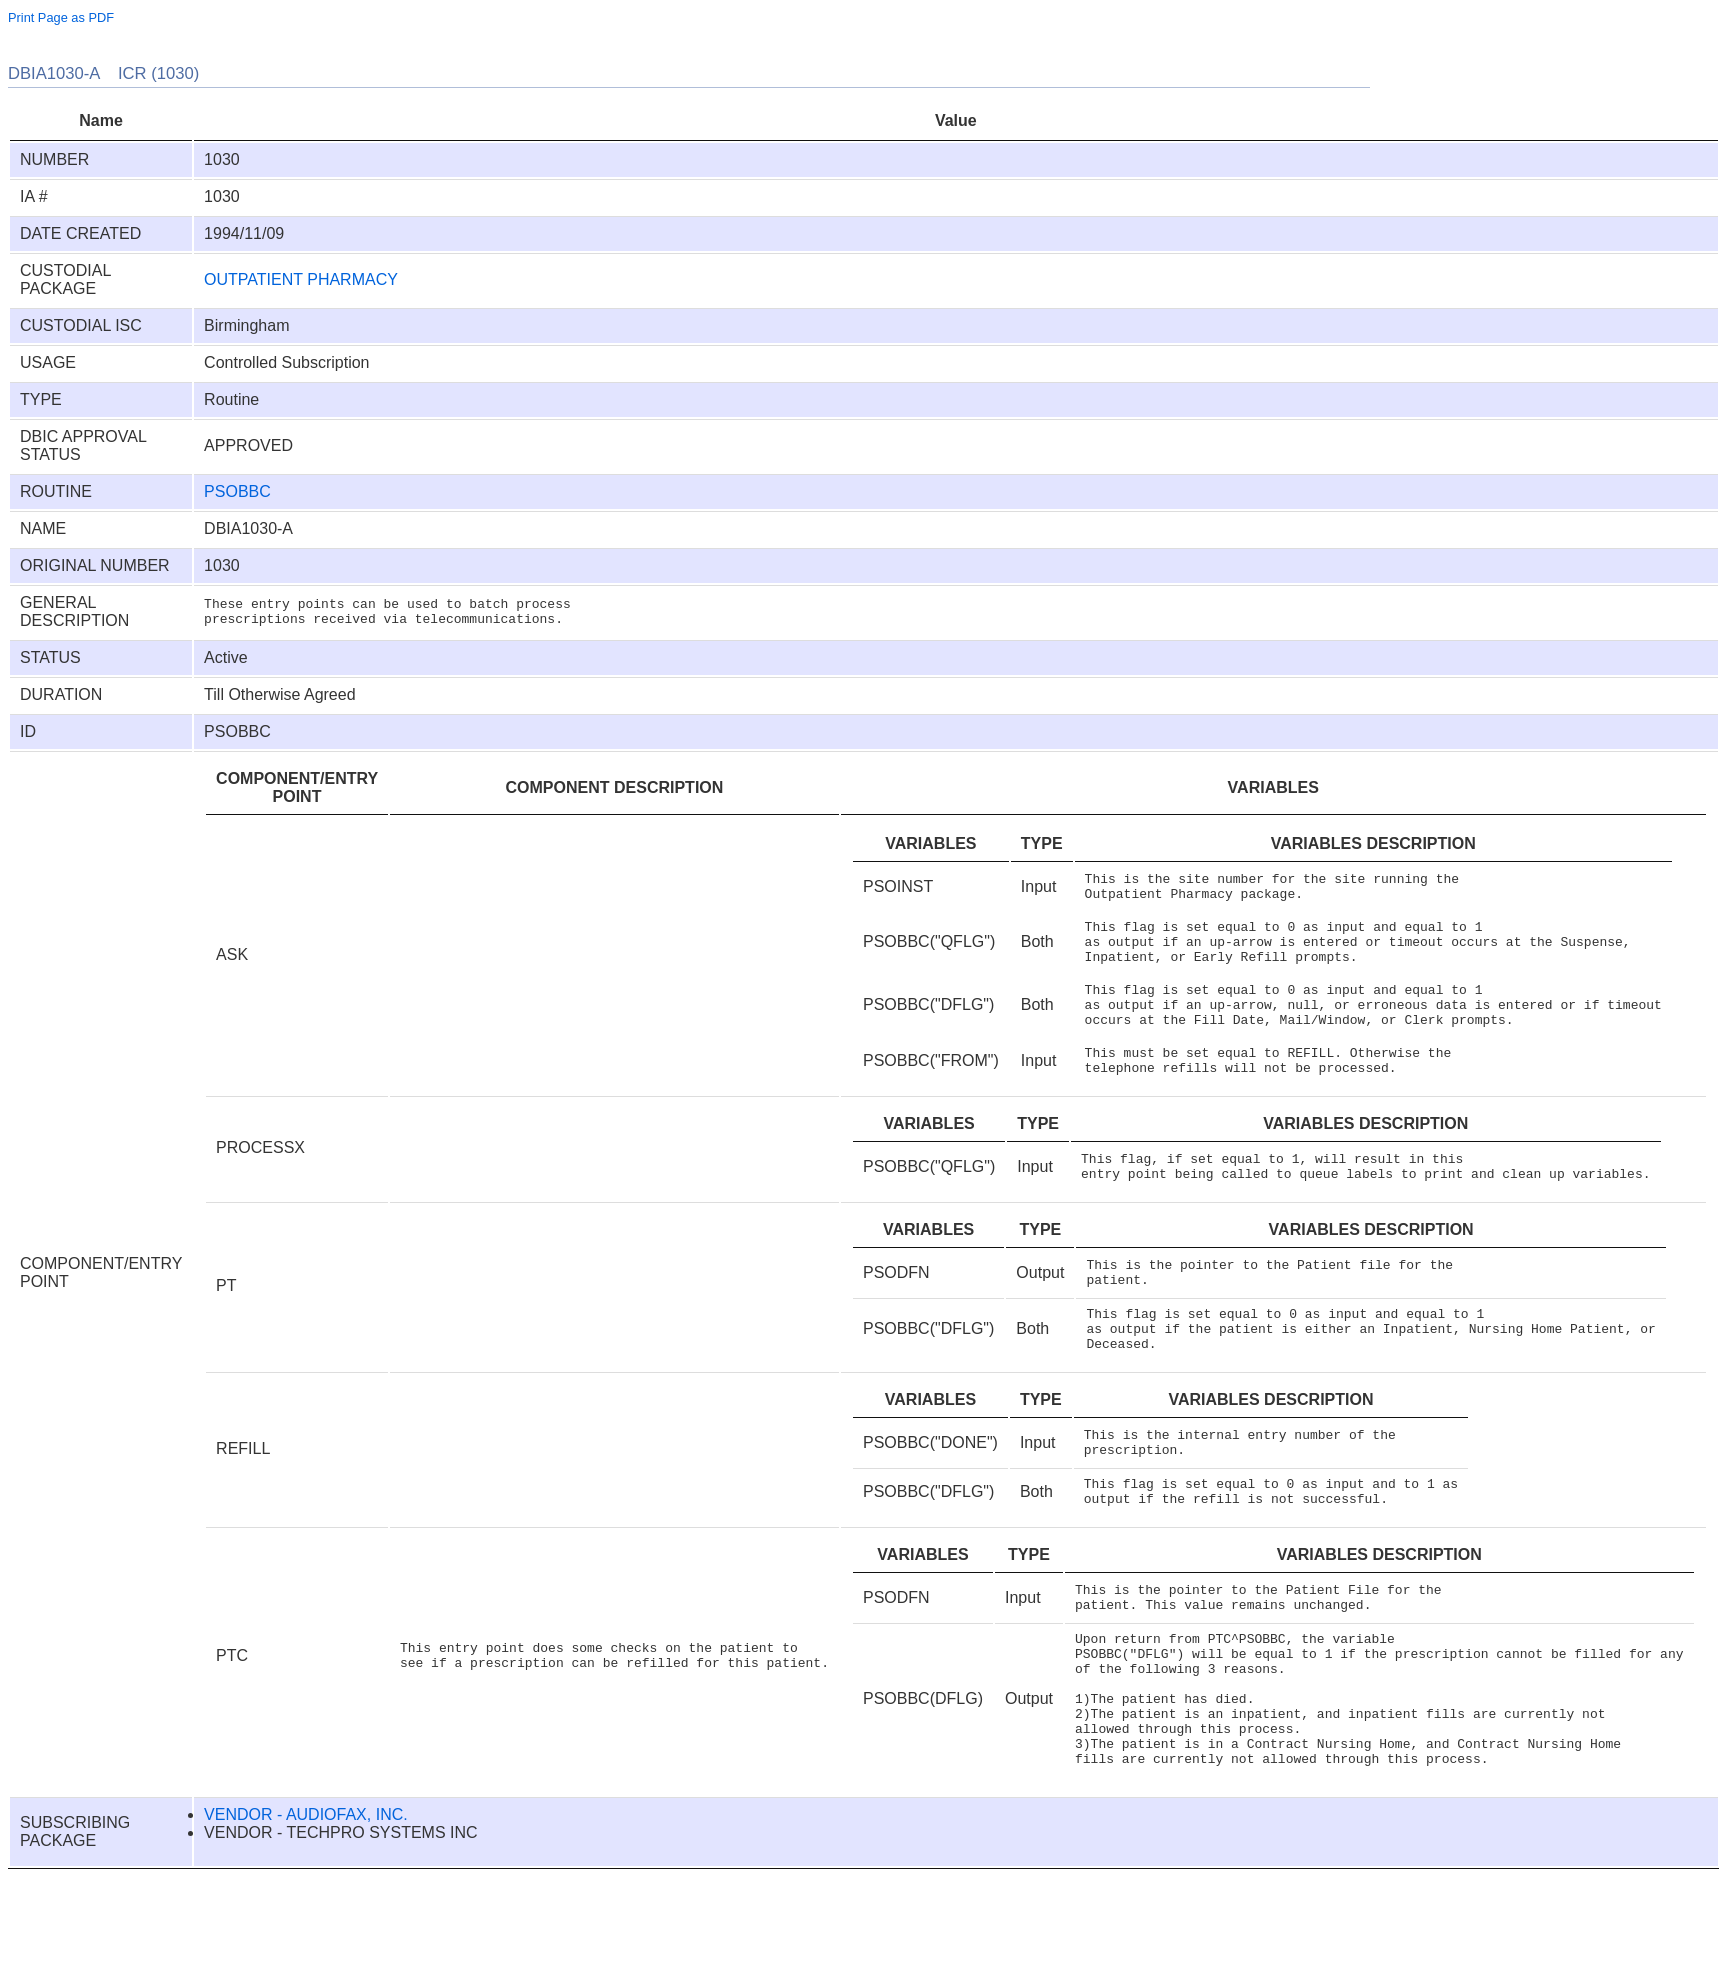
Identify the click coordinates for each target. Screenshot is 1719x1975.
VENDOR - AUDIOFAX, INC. (306, 1910)
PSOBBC (237, 491)
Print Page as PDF (61, 17)
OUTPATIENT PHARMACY (301, 279)
